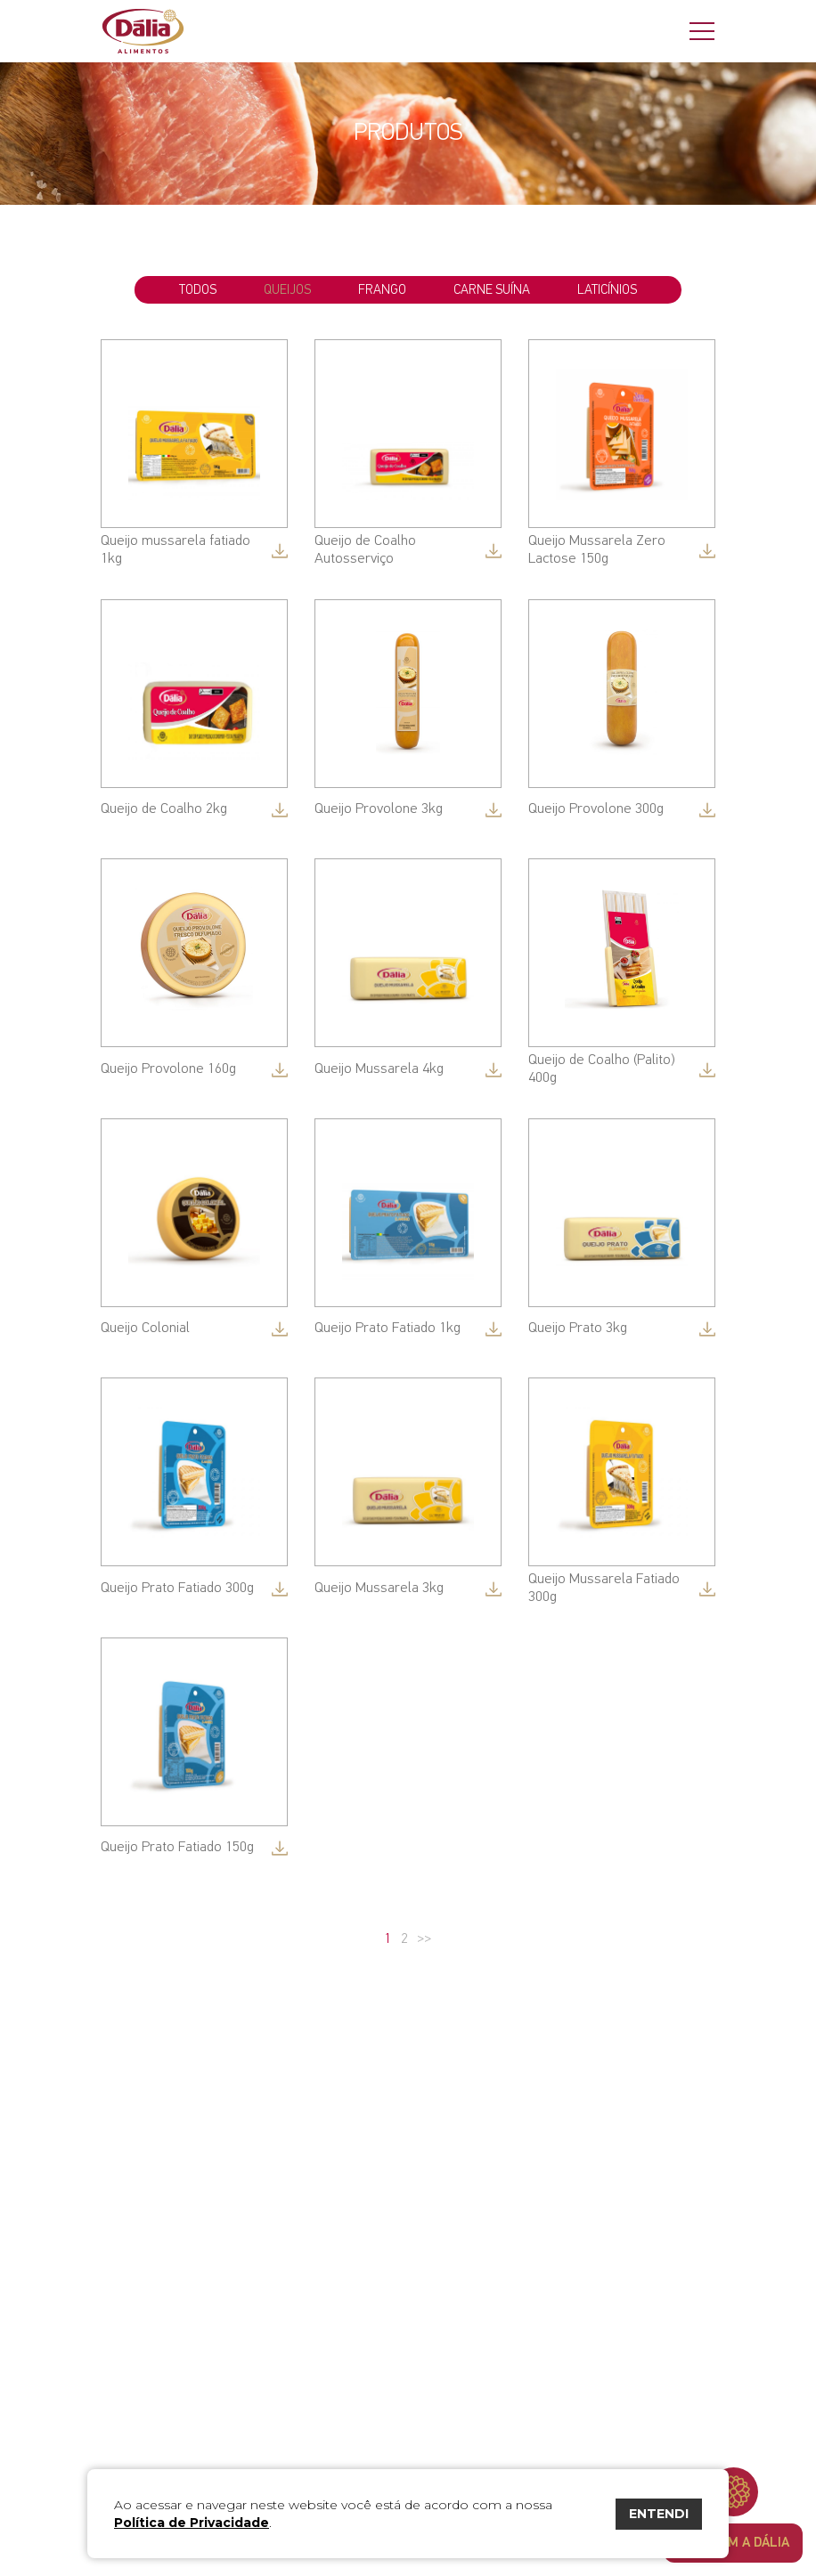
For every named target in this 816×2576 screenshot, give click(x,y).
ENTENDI (659, 2514)
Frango (382, 290)
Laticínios (607, 290)
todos (197, 290)
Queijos (287, 290)
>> (424, 1939)
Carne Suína (491, 290)
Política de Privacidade (191, 2523)
